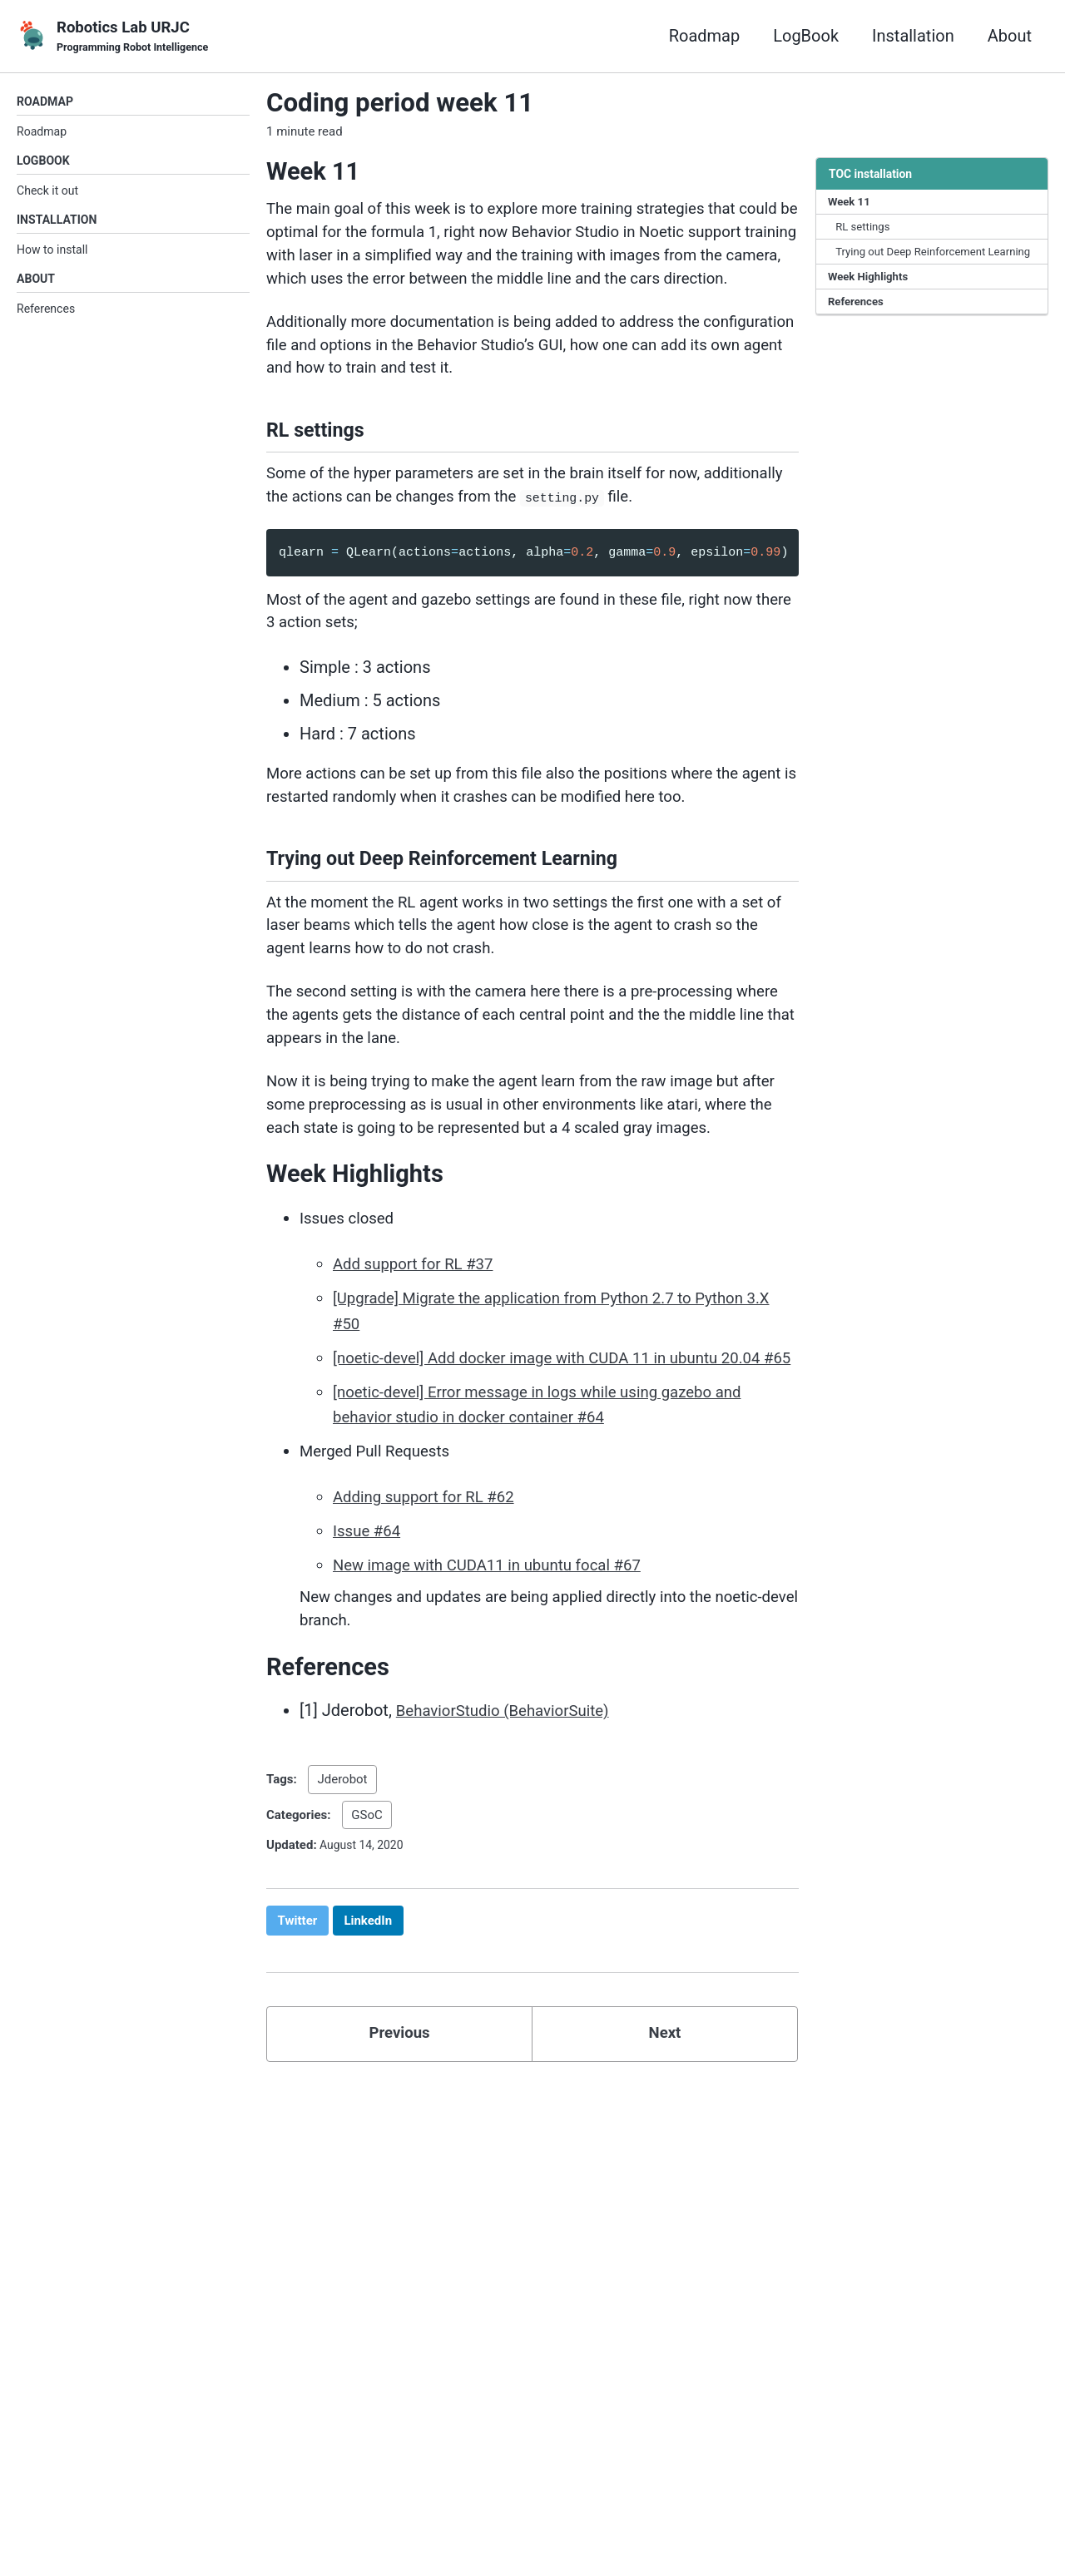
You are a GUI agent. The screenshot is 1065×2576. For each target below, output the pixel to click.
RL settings (865, 230)
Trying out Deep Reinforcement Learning (915, 265)
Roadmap (705, 37)
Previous (400, 2183)
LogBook (806, 37)
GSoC (366, 1960)
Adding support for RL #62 (430, 1638)
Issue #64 (369, 1671)
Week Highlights (871, 300)
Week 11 (851, 203)
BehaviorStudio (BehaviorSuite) (511, 1856)
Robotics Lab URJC (135, 38)
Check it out (47, 195)
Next (664, 2183)
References (46, 317)
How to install (52, 256)
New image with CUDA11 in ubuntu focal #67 (499, 1704)
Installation (913, 37)
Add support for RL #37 (419, 1383)
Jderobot (342, 1924)
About (1010, 37)
